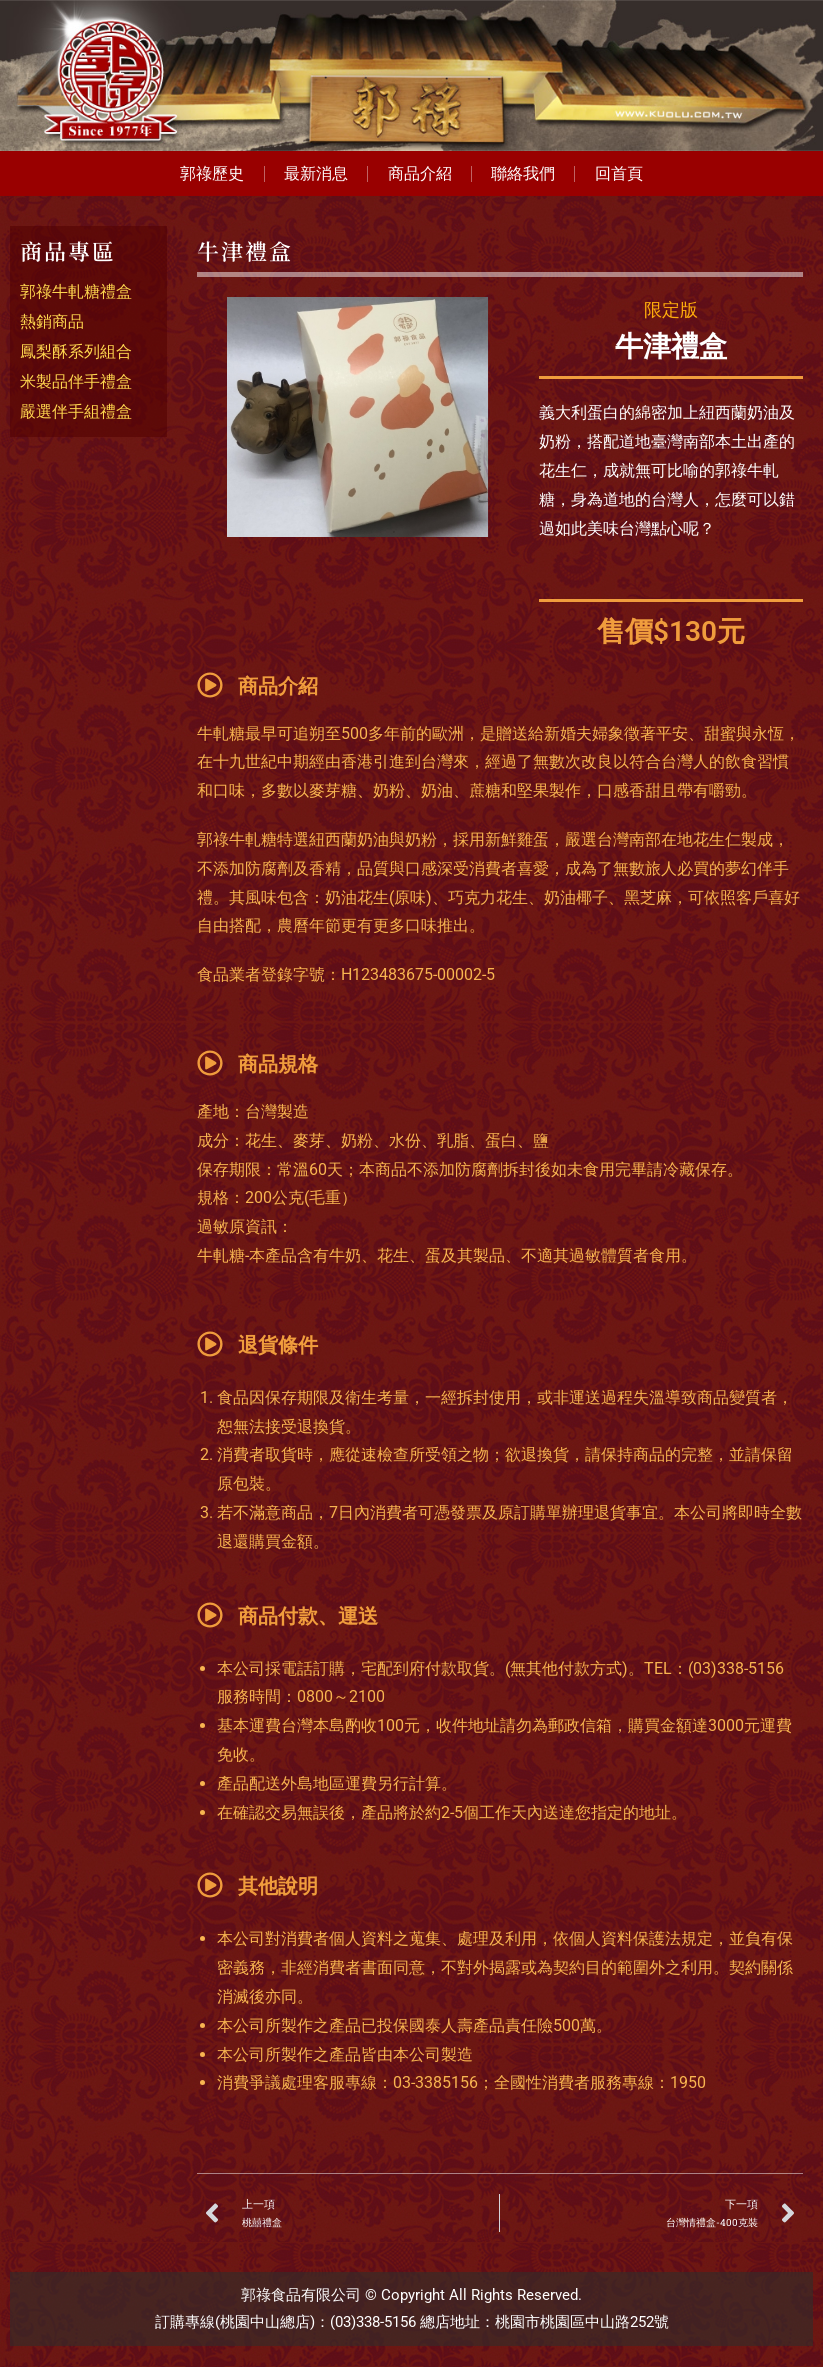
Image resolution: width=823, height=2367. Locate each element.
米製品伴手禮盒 (76, 382)
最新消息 (315, 173)
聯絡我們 (525, 173)
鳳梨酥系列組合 (76, 352)
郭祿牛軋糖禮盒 (76, 292)
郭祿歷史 (210, 173)
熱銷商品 (52, 322)
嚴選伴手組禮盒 (76, 412)
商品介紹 (420, 173)
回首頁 (622, 173)
